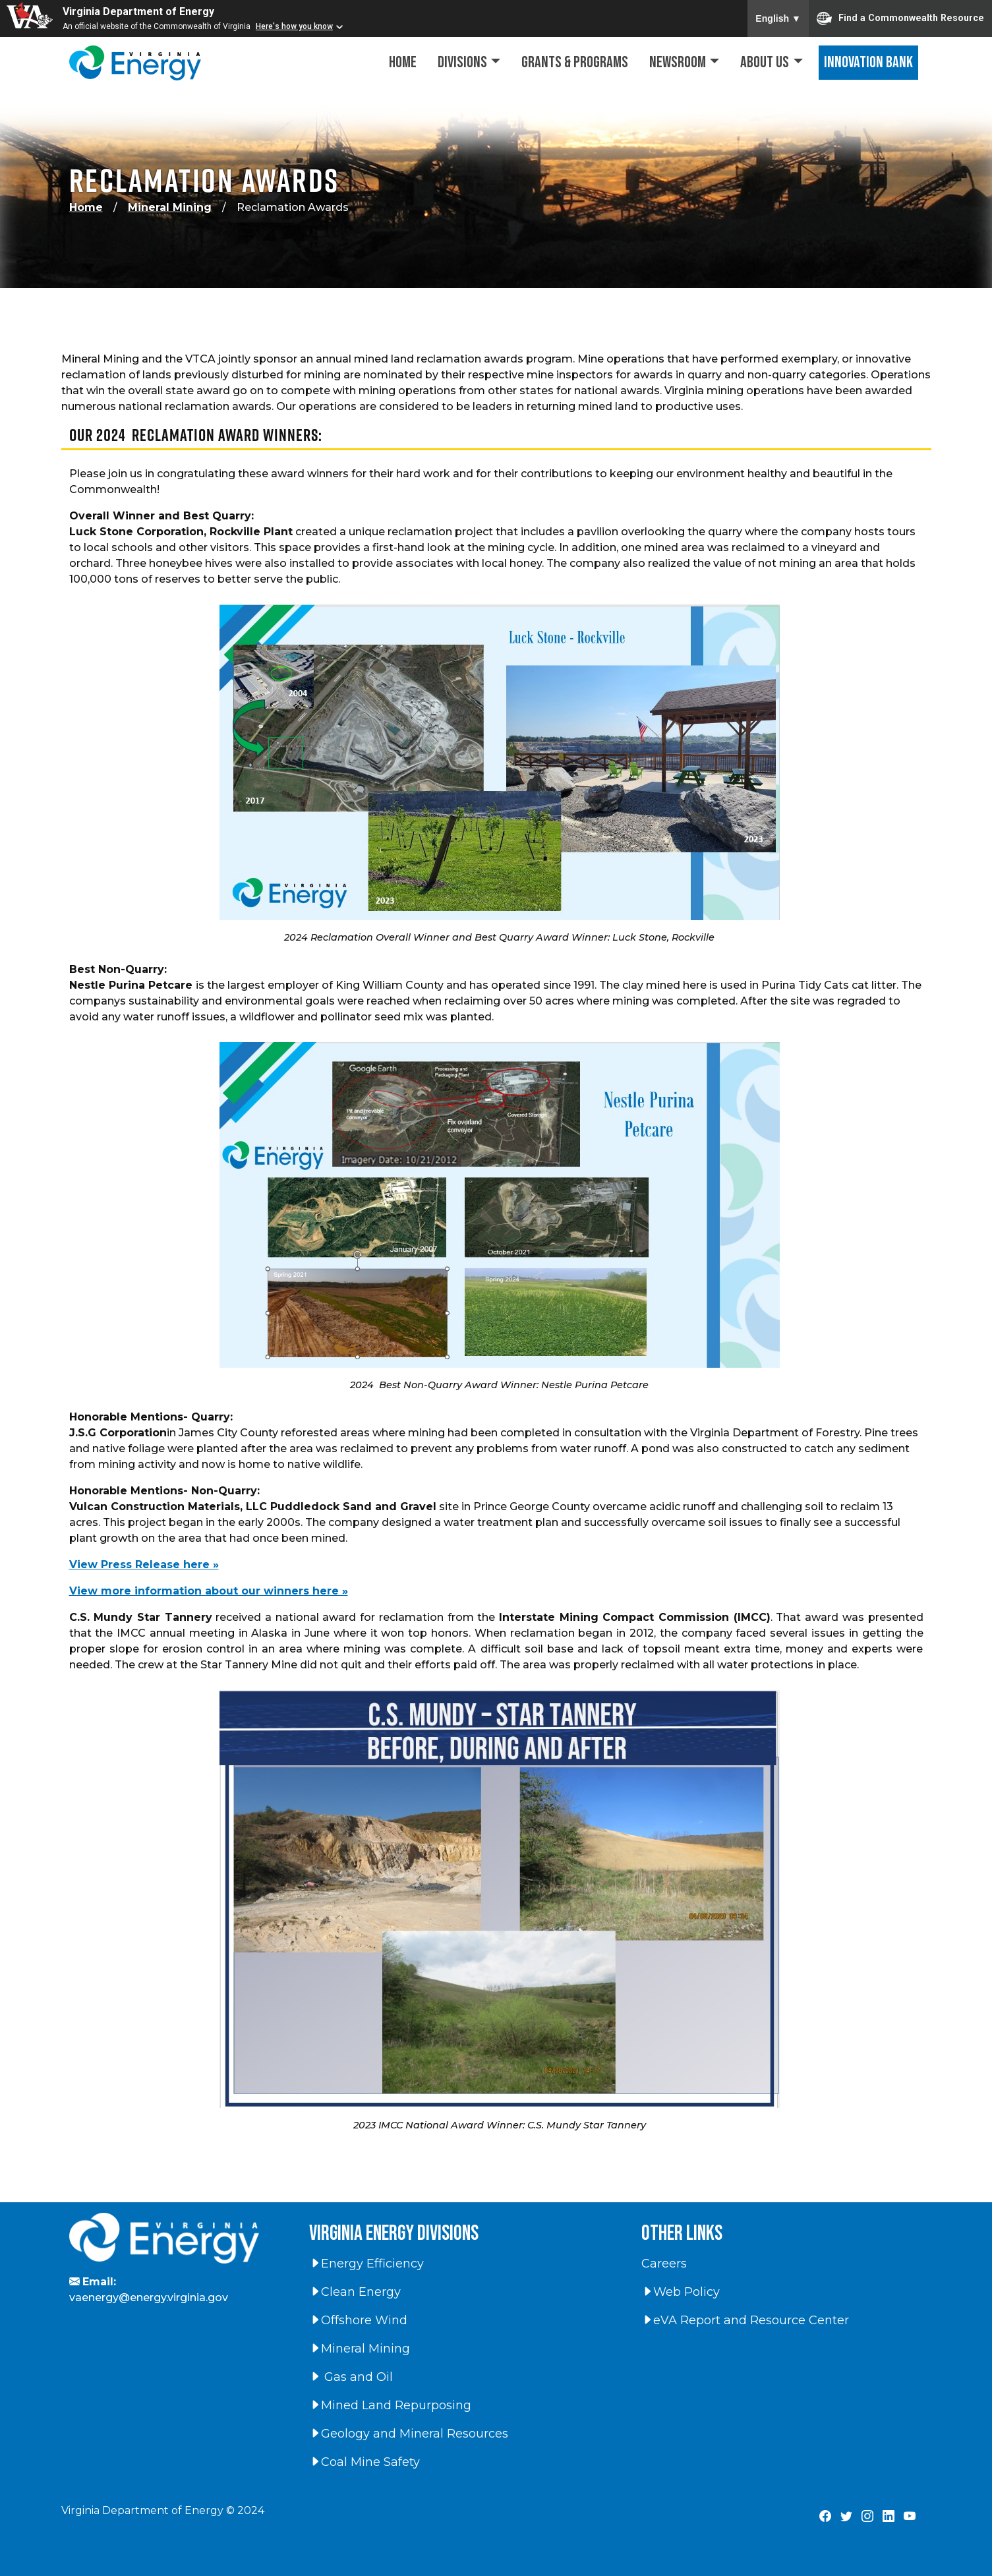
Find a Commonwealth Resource (900, 18)
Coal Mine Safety (364, 2462)
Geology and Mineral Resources (408, 2433)
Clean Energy (355, 2292)
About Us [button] (764, 62)
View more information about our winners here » (208, 1591)
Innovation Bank (868, 62)
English (778, 18)
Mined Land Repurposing (390, 2405)
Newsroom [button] (677, 62)
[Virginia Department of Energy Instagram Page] (867, 2516)
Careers (664, 2263)
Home (403, 62)
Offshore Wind (358, 2320)
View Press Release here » (144, 1564)
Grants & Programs (574, 62)
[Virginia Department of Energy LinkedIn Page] (888, 2516)
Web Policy (680, 2292)
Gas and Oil (351, 2377)
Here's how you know (294, 26)
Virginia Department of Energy (138, 11)
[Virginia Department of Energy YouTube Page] (910, 2516)
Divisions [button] (462, 62)
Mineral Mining (170, 207)
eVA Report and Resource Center (745, 2320)
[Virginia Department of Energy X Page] (846, 2516)
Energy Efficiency (366, 2263)
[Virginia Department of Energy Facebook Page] (825, 2516)
